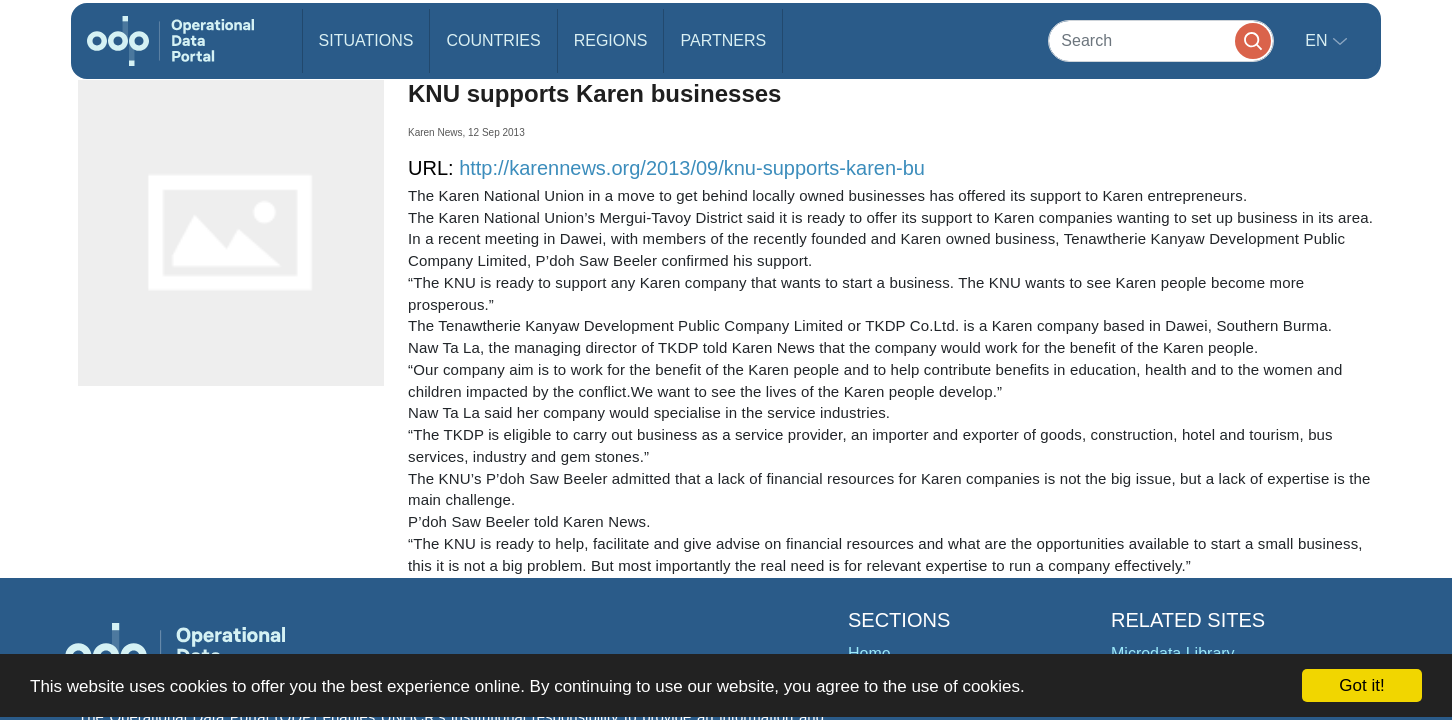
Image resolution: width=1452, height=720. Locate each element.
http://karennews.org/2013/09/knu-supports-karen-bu (692, 168)
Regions (611, 40)
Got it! (1361, 685)
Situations (366, 40)
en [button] (1318, 40)
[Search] (1161, 40)
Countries (493, 40)
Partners (723, 40)
